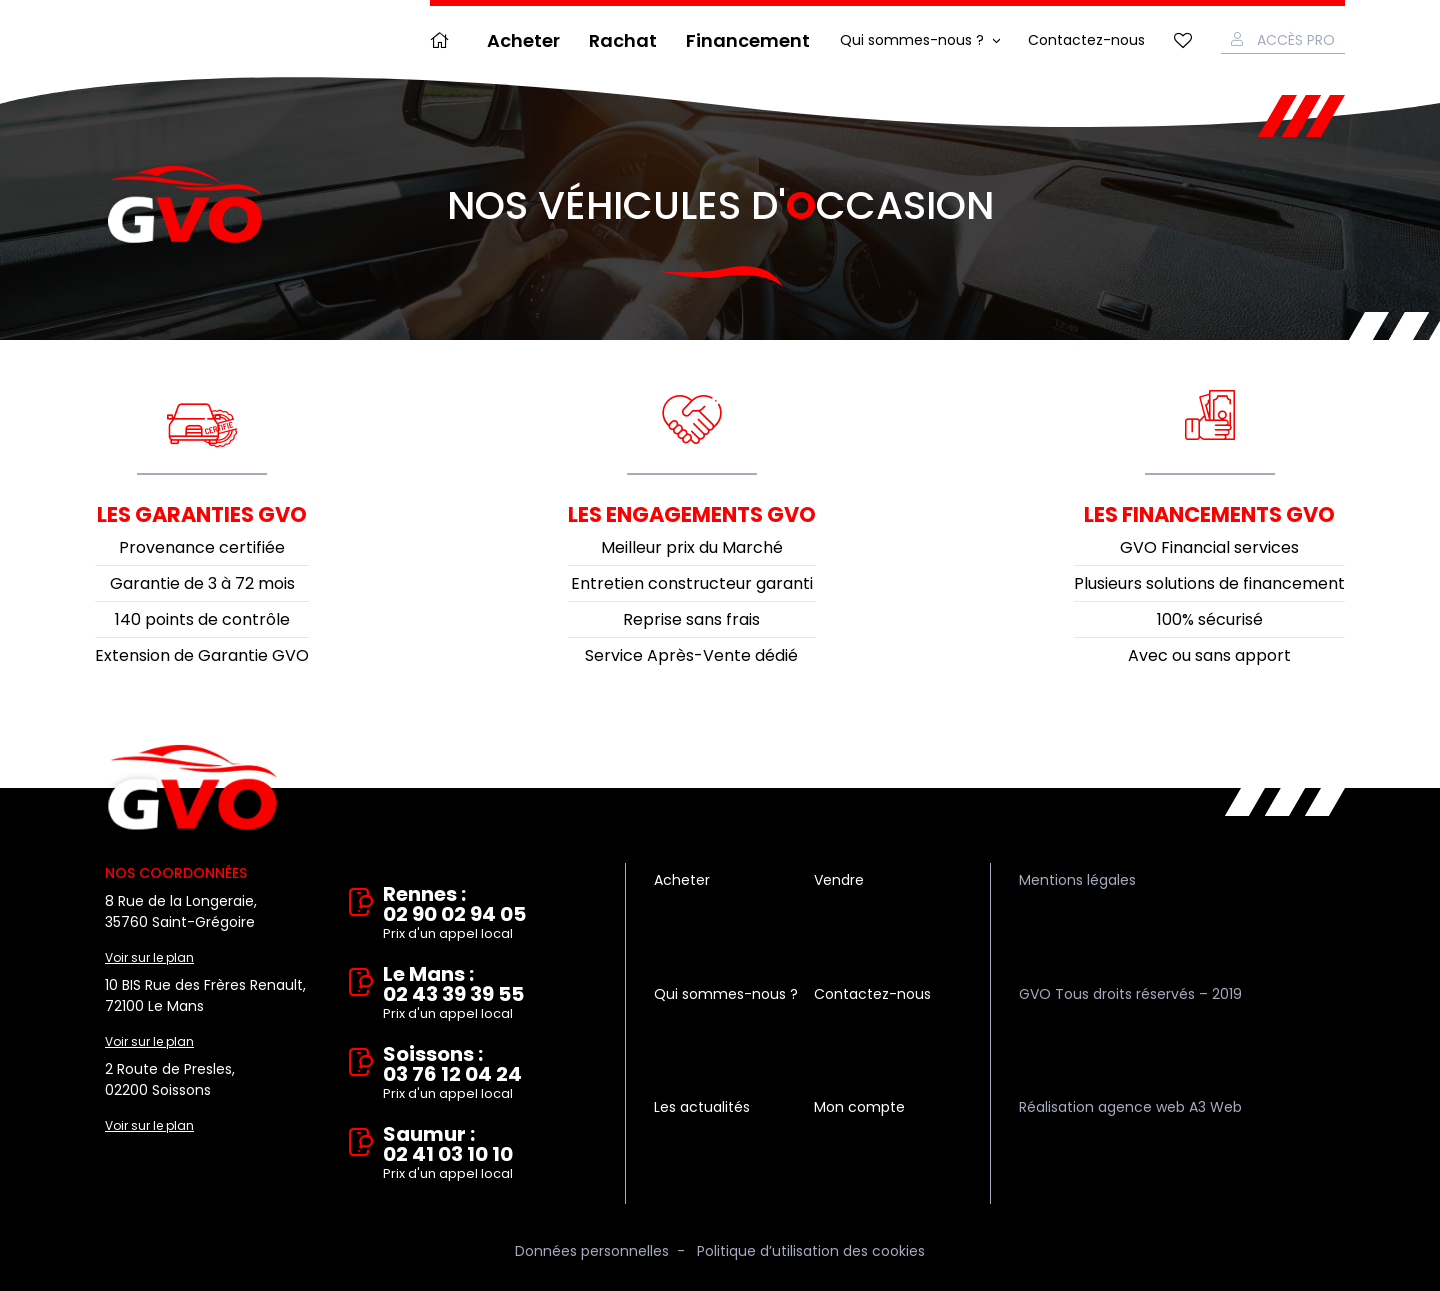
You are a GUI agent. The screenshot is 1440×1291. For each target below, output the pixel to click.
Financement (748, 40)
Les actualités (702, 1107)
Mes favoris (1183, 40)
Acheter (523, 40)
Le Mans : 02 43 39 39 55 (490, 994)
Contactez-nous (1086, 40)
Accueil (444, 40)
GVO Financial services (1209, 547)
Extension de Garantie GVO (202, 655)
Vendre (839, 880)
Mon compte (859, 1107)
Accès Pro (1296, 40)
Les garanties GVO (202, 514)
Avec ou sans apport (1209, 655)
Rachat (623, 40)
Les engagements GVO (692, 514)
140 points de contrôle (202, 619)
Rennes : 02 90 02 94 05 (490, 914)
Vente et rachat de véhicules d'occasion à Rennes (192, 788)
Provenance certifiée (202, 547)
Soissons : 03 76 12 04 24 (490, 1074)
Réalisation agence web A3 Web (1130, 1107)
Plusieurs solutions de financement (1209, 583)
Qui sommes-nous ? (912, 40)
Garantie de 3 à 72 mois (202, 583)
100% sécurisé (1210, 619)
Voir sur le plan (149, 957)
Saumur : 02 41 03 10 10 (490, 1154)
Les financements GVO (1209, 514)
